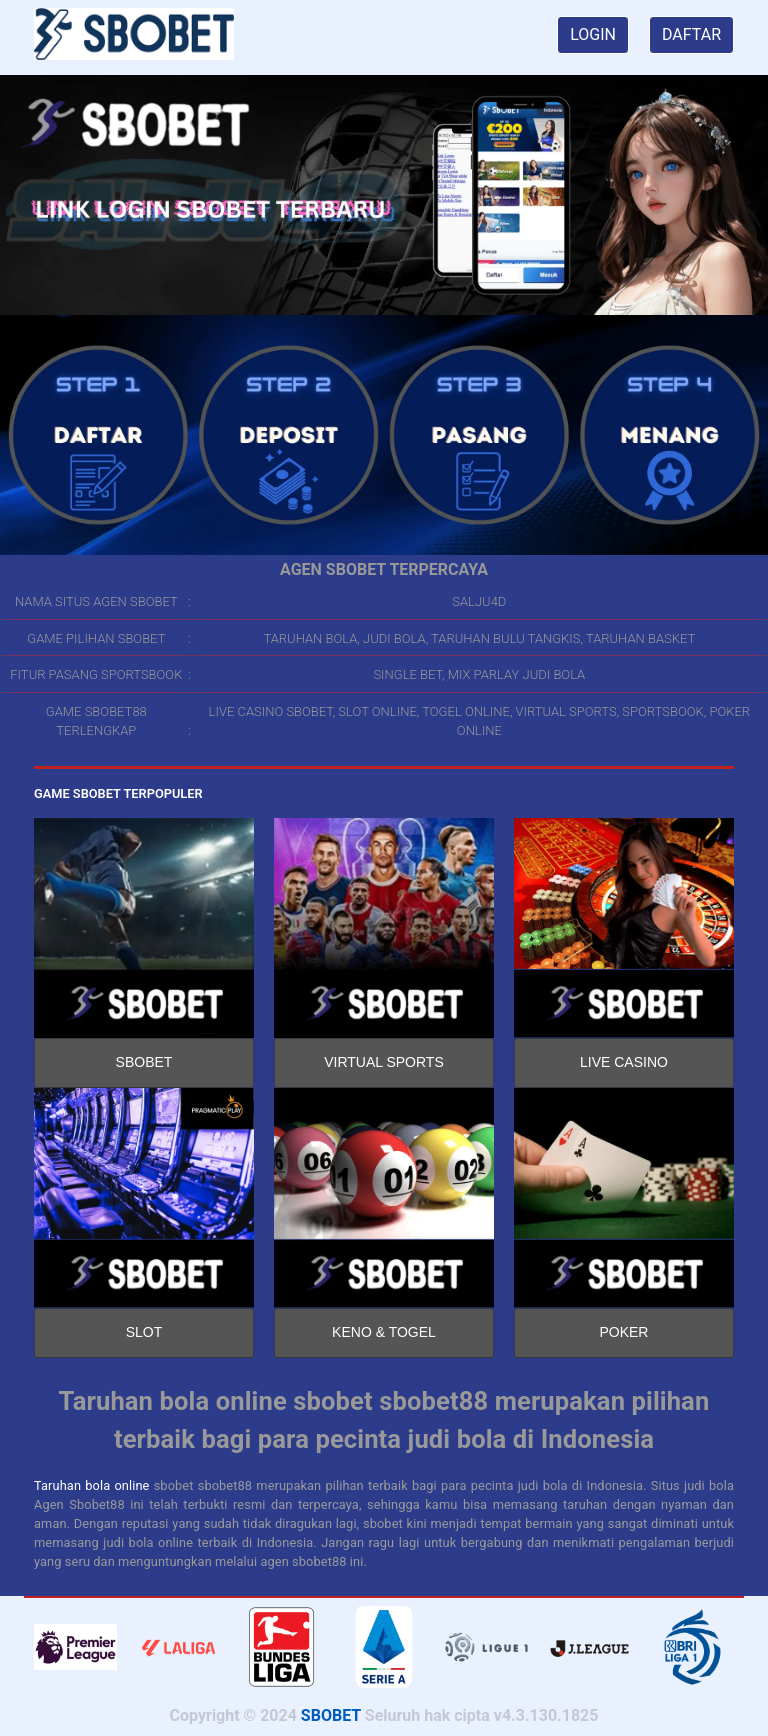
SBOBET (144, 1062)
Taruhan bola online (91, 1485)
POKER (623, 1332)
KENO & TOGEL (384, 1332)
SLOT (144, 1332)
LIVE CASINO (624, 1062)
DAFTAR (691, 34)
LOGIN (593, 34)
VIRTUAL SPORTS (384, 1062)
